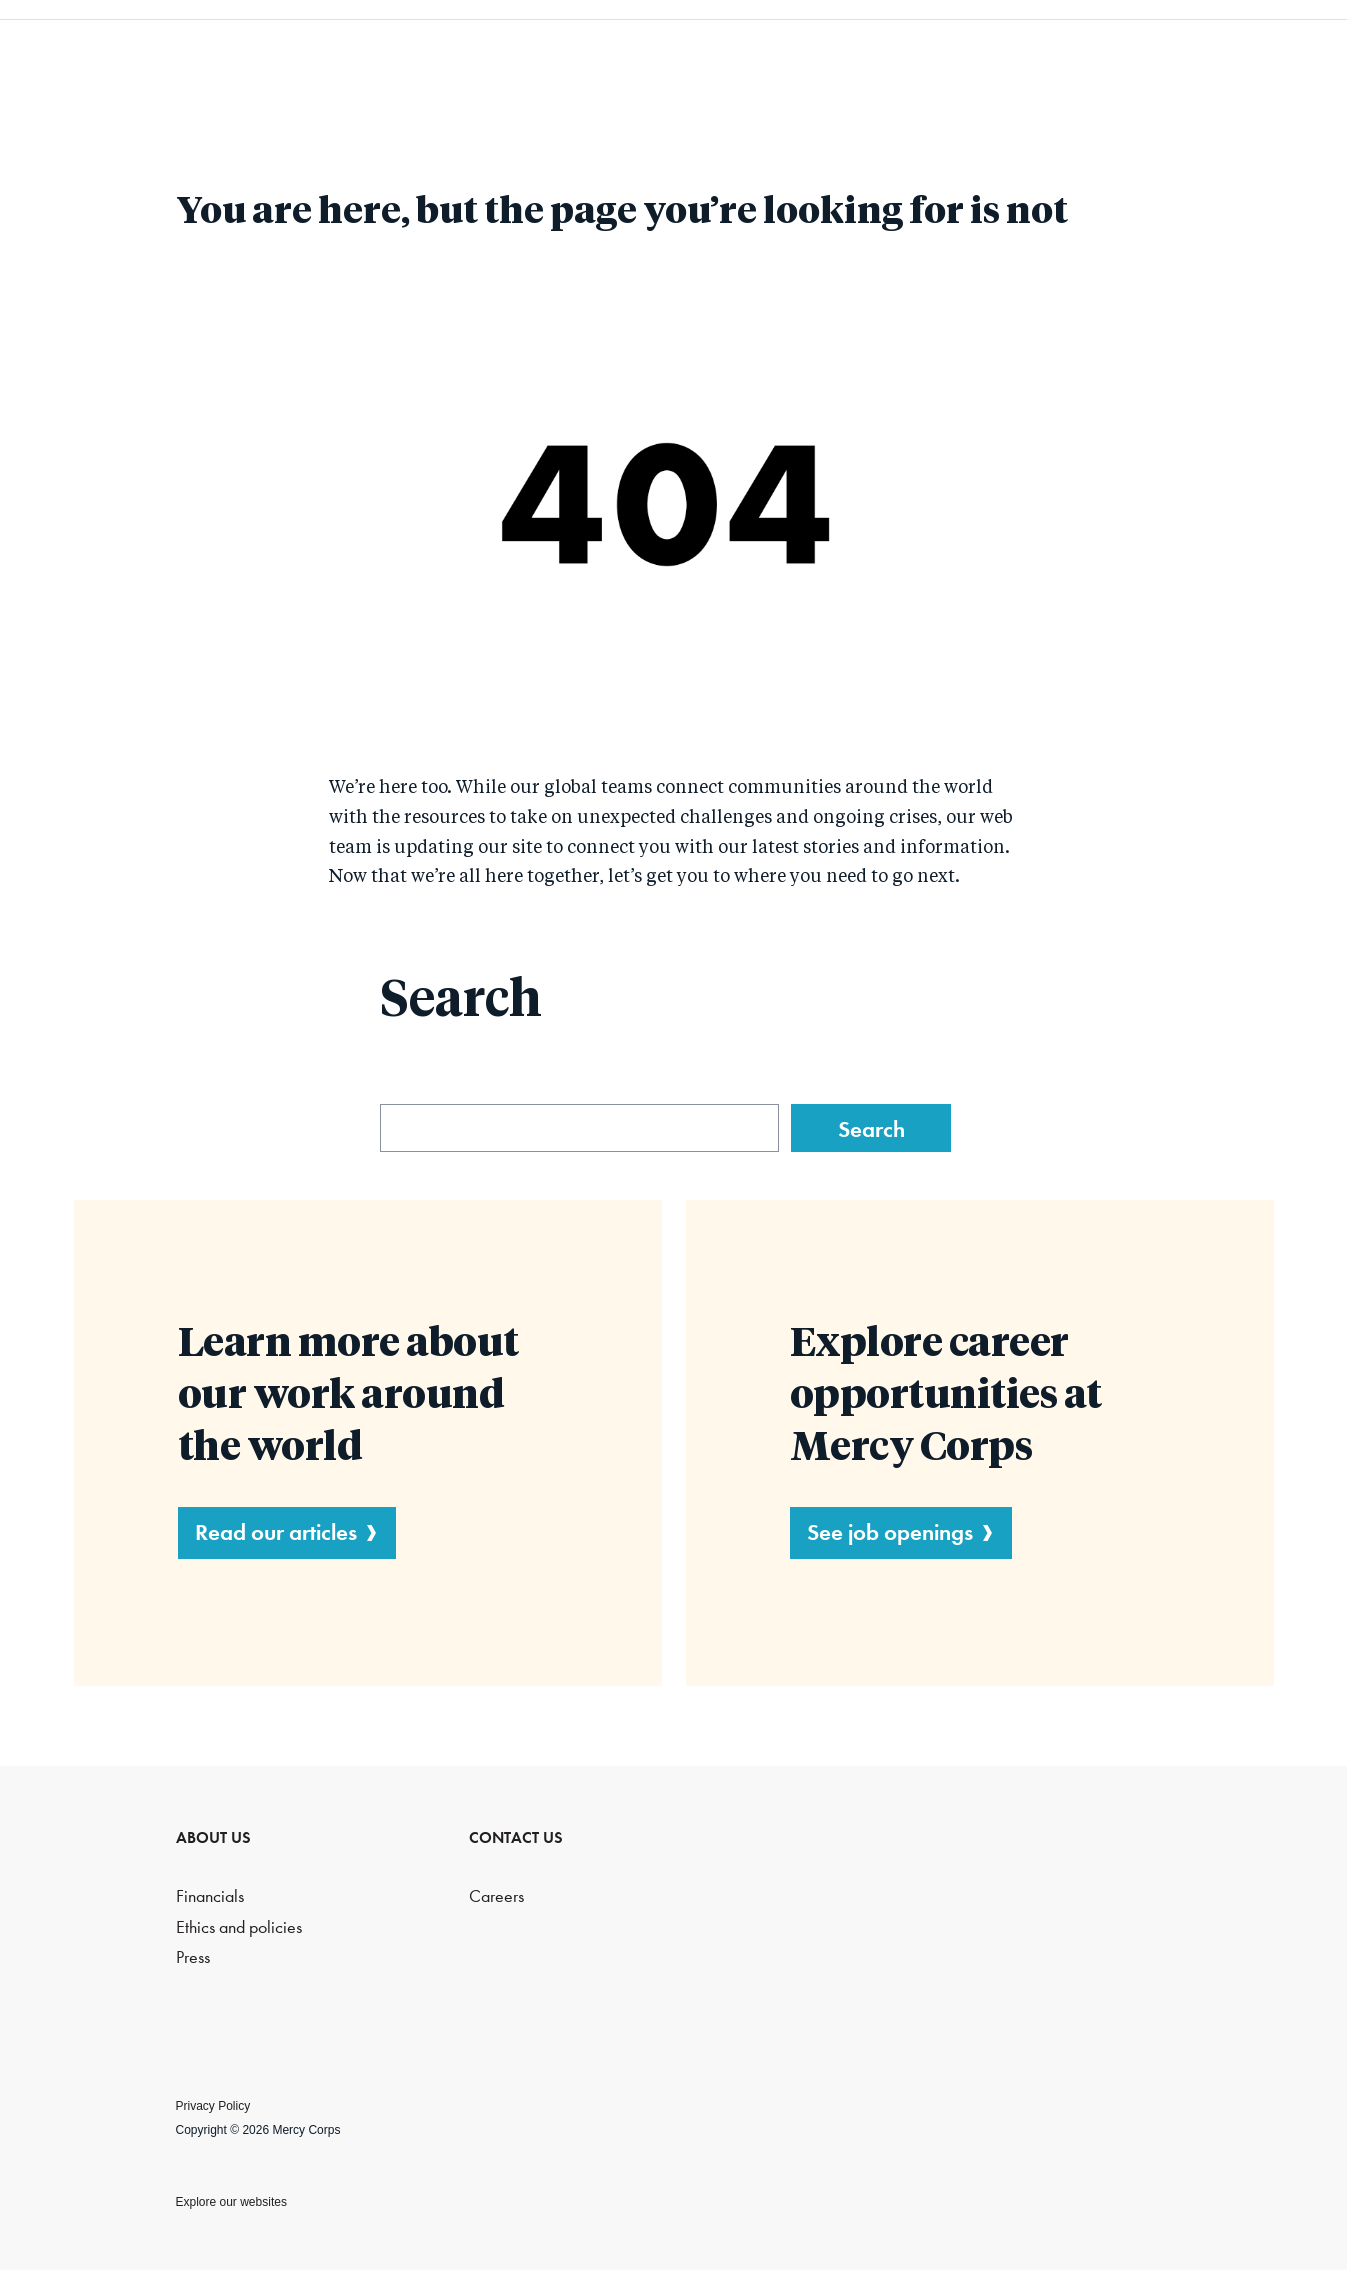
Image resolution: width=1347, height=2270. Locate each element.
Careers (496, 1896)
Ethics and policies (239, 1927)
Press (193, 1957)
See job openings (890, 1532)
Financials (210, 1896)
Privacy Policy (213, 2106)
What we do (780, 60)
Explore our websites (231, 2202)
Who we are (595, 60)
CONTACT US (516, 1837)
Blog (1114, 60)
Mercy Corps (122, 58)
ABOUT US (213, 1837)
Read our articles (276, 1532)
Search (1263, 60)
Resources (956, 60)
